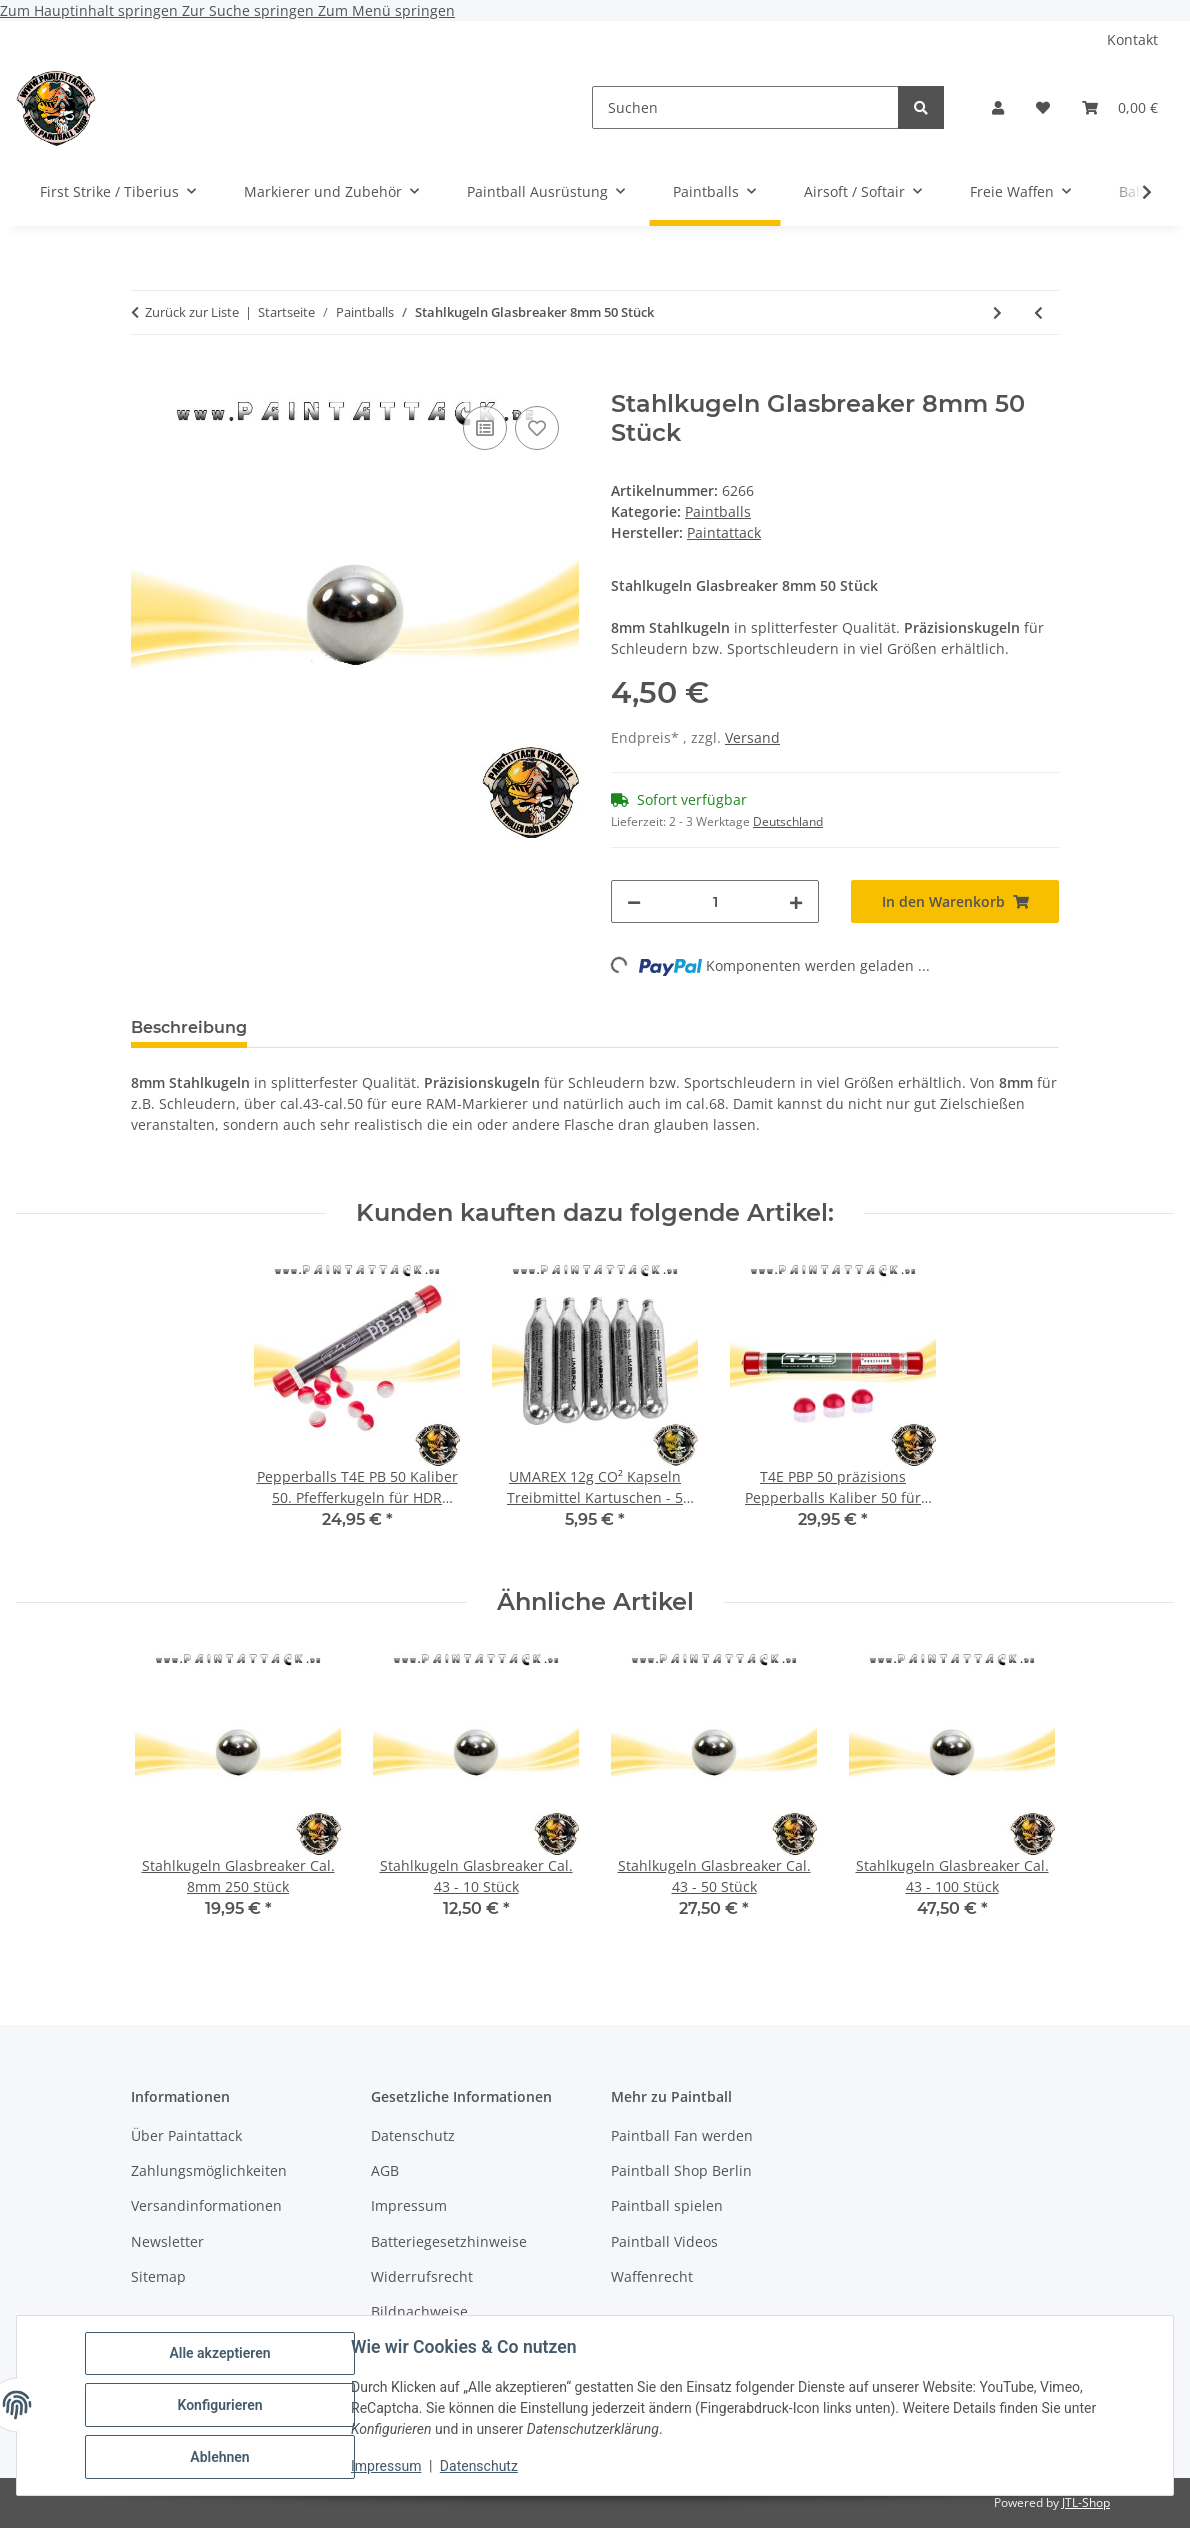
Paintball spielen (667, 2205)
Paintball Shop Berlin (681, 2170)
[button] (998, 107)
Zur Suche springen (250, 10)
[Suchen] (745, 107)
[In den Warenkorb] (147, 379)
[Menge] (715, 901)
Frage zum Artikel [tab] (500, 1027)
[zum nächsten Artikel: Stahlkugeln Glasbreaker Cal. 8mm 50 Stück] (997, 312)
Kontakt (1132, 39)
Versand (752, 737)
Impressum (386, 2466)
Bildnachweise (419, 2311)
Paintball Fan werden (682, 2135)
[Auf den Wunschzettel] (537, 428)
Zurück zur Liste (192, 312)
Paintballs (718, 511)
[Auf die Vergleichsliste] (485, 428)
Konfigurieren (219, 2405)
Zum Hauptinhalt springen (91, 10)
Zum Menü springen (386, 10)
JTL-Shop (1086, 2502)
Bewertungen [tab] (336, 1027)
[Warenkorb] (1120, 107)
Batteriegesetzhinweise (449, 2241)
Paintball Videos (664, 2241)
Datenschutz (479, 2466)
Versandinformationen (206, 2205)
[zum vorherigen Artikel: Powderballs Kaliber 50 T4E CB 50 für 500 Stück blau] (1038, 312)
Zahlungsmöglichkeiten (209, 2170)
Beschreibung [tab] (189, 1027)
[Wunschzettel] (1043, 107)
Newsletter (167, 2241)
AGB (385, 2170)
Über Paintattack (186, 2135)
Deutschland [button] (788, 821)
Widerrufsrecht (422, 2276)
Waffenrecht (652, 2276)
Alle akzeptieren (219, 2353)
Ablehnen (219, 2457)
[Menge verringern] (634, 901)
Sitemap (158, 2276)
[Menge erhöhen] (796, 901)
